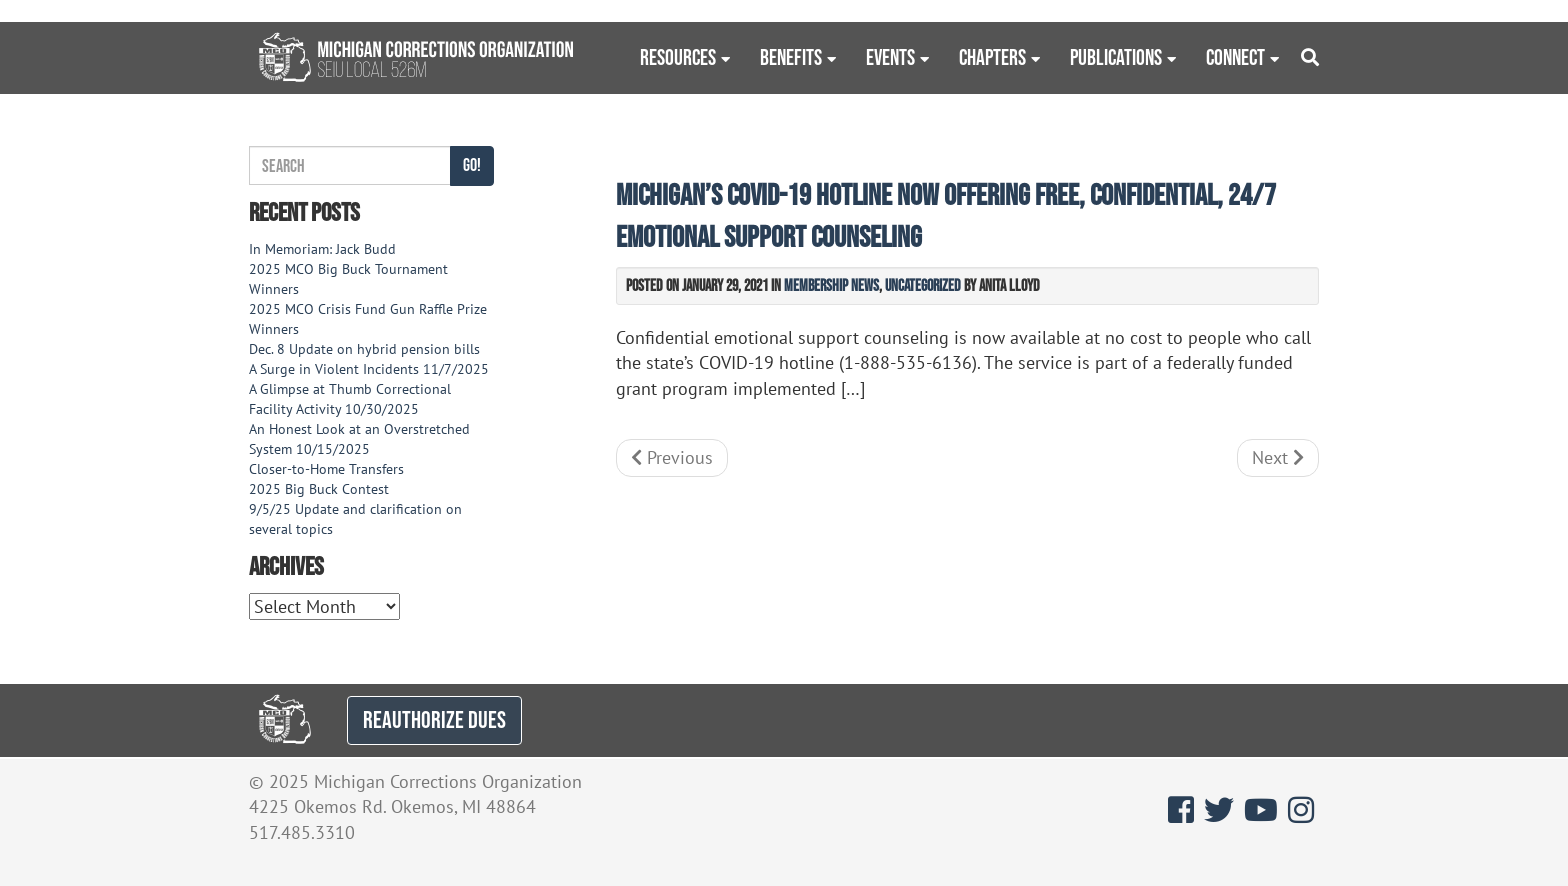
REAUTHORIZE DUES (434, 719)
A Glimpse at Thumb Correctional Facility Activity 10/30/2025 (350, 399)
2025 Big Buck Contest (319, 489)
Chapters (992, 57)
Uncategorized (923, 285)
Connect (1235, 57)
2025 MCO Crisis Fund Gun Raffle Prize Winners (368, 319)
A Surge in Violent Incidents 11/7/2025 (369, 369)
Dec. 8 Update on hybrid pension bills (364, 349)
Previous (672, 457)
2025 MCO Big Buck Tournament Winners (348, 279)
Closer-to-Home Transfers (328, 469)
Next (1278, 457)
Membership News (831, 285)
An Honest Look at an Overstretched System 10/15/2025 (359, 439)
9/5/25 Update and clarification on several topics (355, 519)
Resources (678, 57)
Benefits (791, 57)
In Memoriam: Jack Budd (322, 249)
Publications (1116, 57)
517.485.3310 (302, 832)
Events (890, 57)
